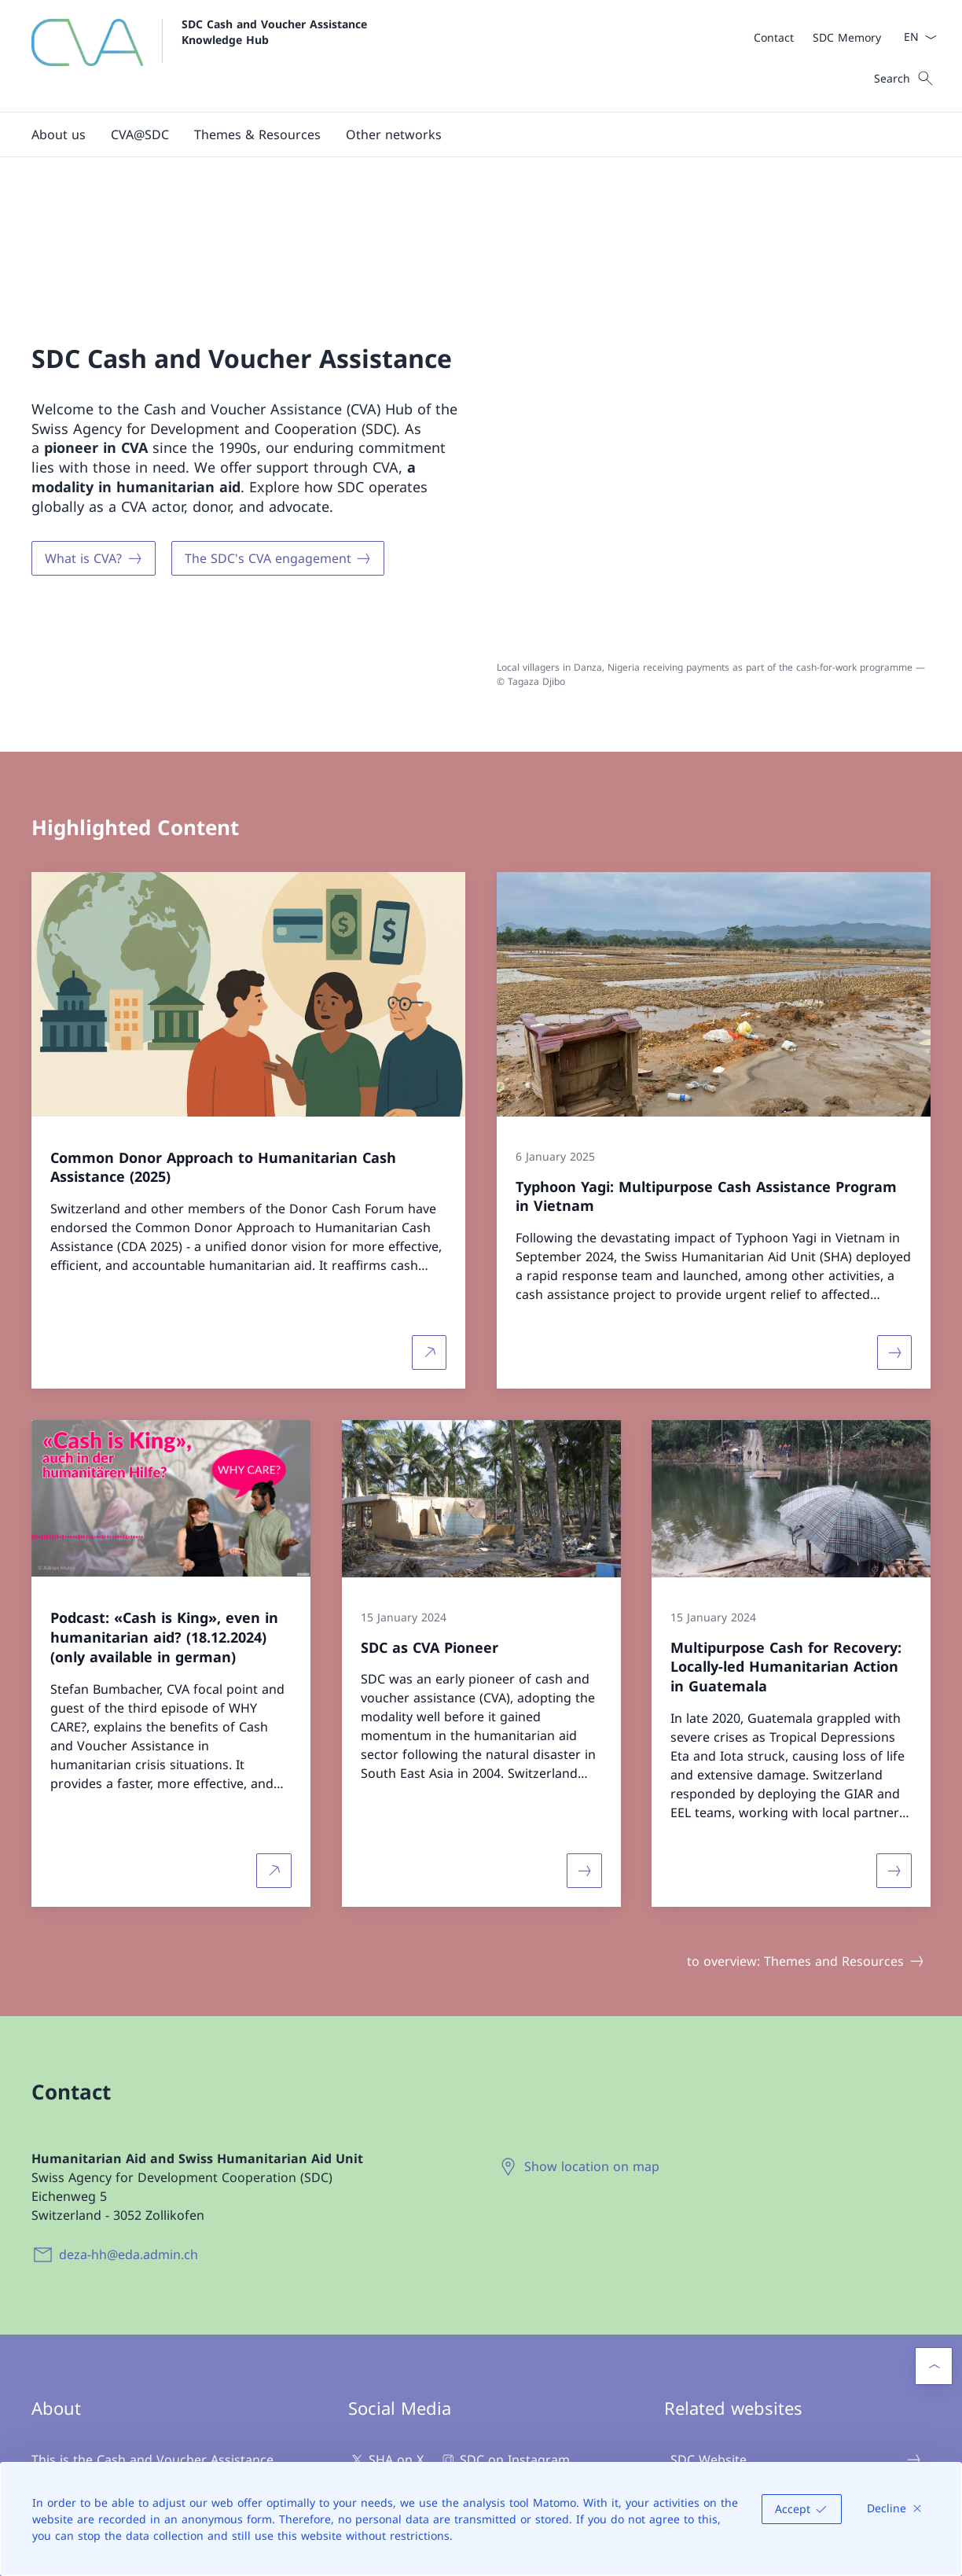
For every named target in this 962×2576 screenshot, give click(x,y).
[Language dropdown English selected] (915, 37)
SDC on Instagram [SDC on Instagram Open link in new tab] (504, 2265)
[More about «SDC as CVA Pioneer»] (584, 1675)
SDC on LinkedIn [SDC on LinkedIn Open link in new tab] (408, 2328)
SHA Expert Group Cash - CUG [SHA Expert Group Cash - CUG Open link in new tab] (796, 2355)
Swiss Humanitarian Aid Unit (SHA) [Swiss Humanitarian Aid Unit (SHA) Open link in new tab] (796, 2310)
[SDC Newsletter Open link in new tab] (420, 2386)
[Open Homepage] (203, 56)
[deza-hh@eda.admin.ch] (117, 2059)
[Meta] (817, 37)
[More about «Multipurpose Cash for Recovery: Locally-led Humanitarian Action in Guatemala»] (894, 1675)
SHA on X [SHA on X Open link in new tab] (386, 2265)
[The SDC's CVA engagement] (278, 461)
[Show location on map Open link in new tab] (581, 1971)
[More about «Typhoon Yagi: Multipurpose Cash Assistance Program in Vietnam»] (894, 1157)
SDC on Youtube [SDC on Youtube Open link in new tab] (407, 2297)
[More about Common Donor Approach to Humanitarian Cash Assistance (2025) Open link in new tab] (429, 1157)
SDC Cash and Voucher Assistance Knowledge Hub (278, 31)
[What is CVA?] (93, 461)
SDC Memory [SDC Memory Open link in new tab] (796, 2399)
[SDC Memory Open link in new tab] (846, 37)
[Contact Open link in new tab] (773, 37)
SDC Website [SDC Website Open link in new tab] (796, 2265)
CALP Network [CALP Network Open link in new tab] (796, 2444)
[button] (58, 134)
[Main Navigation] (468, 134)
